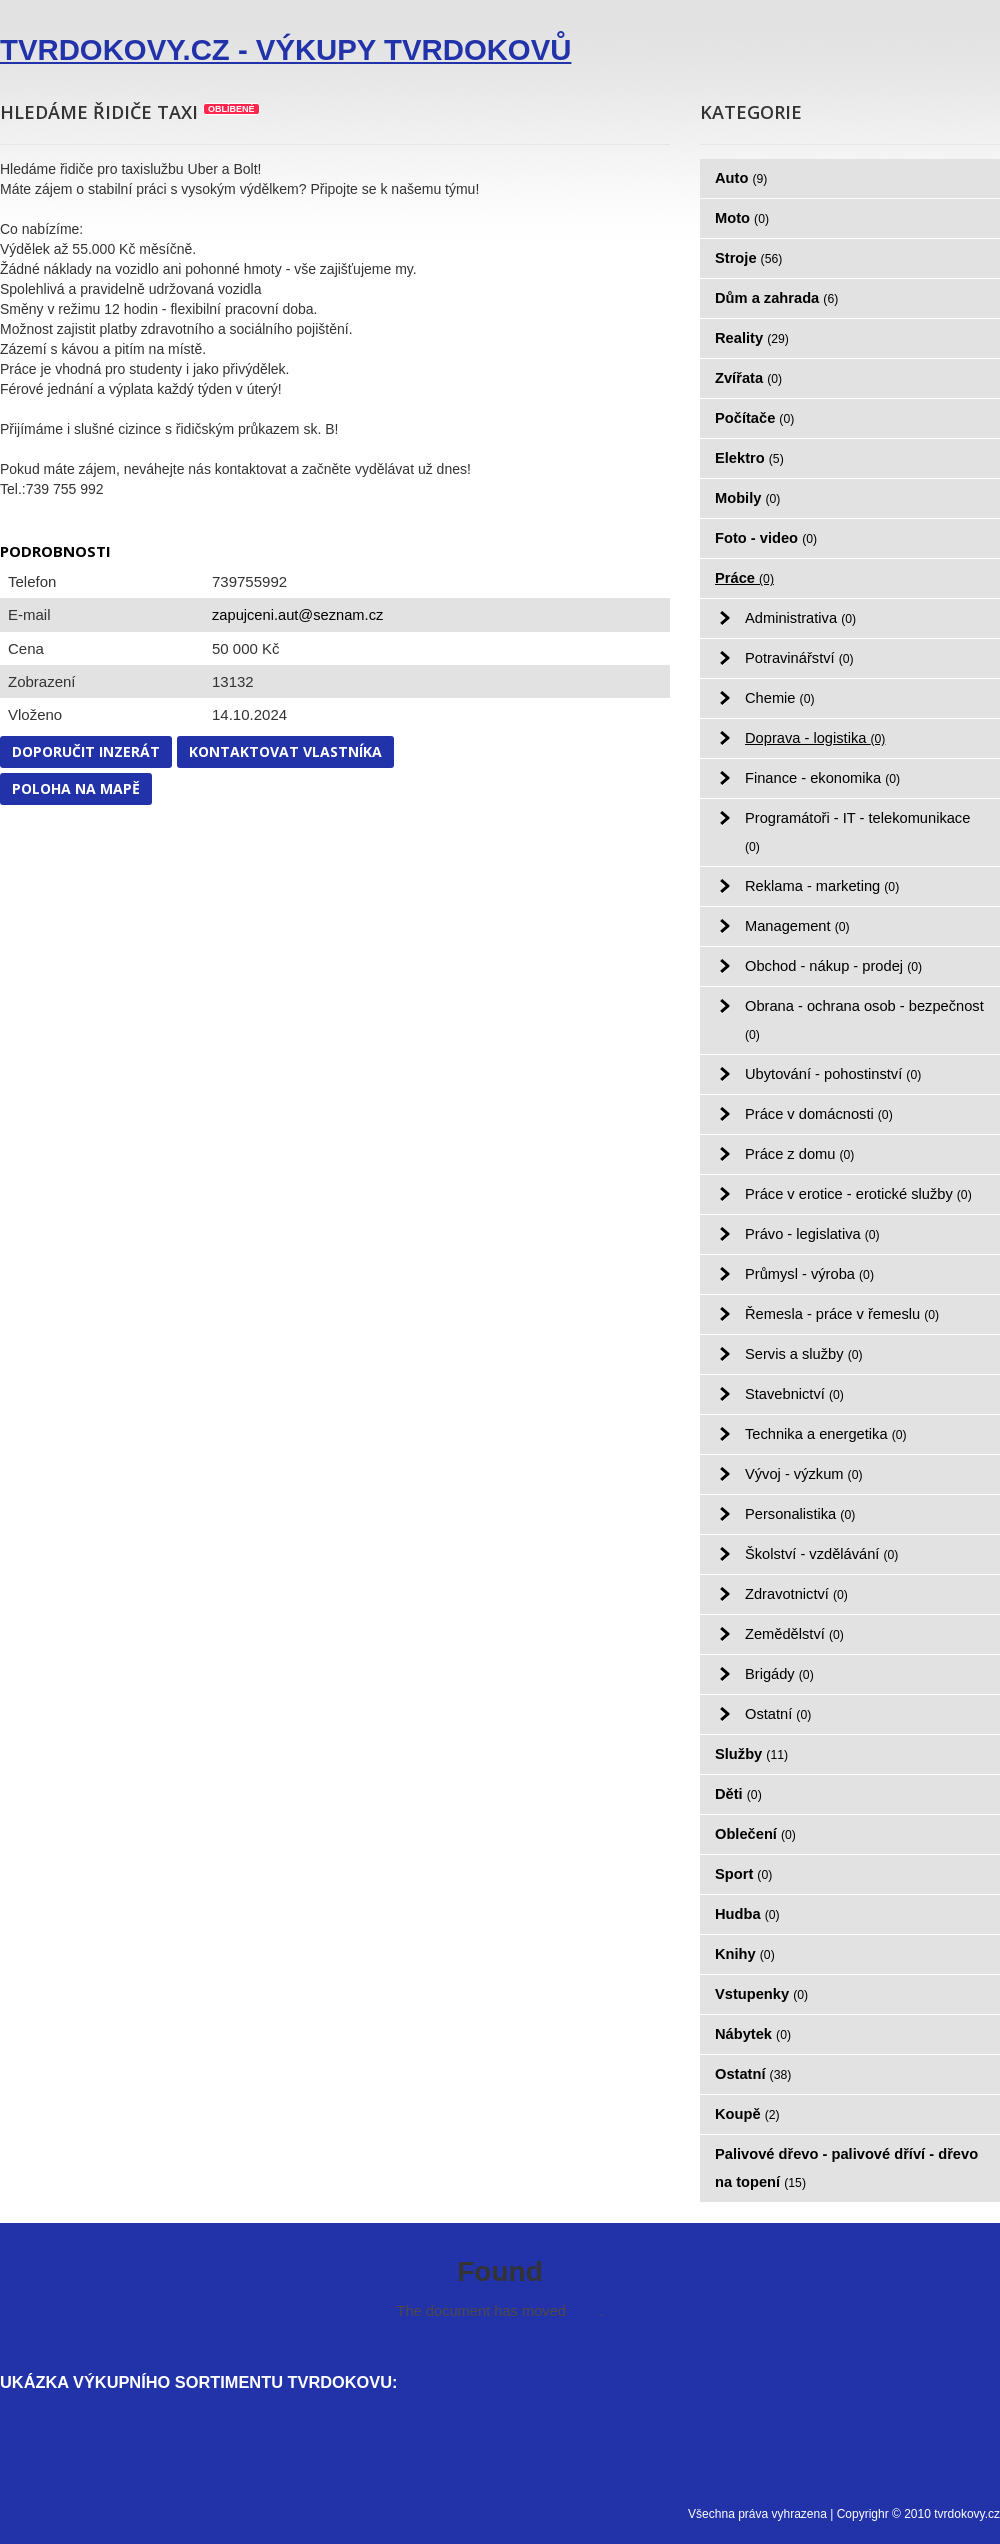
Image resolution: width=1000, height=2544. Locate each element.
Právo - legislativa (812, 1234)
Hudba (747, 1914)
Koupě (747, 2114)
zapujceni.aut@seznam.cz (297, 615)
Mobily (747, 498)
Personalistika (800, 1514)
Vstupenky (761, 1994)
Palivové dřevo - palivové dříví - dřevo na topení (846, 2168)
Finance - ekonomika (822, 778)
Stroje (748, 258)
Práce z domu (799, 1154)
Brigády (779, 1674)
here (584, 2311)
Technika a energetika (826, 1434)
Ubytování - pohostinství (833, 1074)
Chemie (780, 698)
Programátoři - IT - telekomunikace (857, 832)
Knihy (745, 1954)
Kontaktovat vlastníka (285, 751)
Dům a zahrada (776, 298)
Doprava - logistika (815, 738)
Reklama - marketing (822, 886)
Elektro (749, 458)
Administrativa (800, 618)
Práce (744, 578)
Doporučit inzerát (86, 751)
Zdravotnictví (796, 1594)
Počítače (754, 418)
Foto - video (766, 538)
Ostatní (778, 1714)
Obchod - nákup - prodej (833, 966)
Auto (741, 178)
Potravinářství (799, 658)
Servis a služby (804, 1354)
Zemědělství (794, 1634)
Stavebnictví (794, 1394)
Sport (743, 1874)
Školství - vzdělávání (821, 1554)
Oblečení (755, 1834)
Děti (738, 1794)
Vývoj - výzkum (804, 1474)
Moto (742, 218)
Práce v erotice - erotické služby (858, 1194)
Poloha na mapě (76, 788)
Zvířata (748, 378)
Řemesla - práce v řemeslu (842, 1314)
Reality (752, 338)
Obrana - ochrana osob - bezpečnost (864, 1020)
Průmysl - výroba (809, 1274)
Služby (751, 1754)
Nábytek (753, 2034)
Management (797, 926)
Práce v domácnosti (819, 1114)
